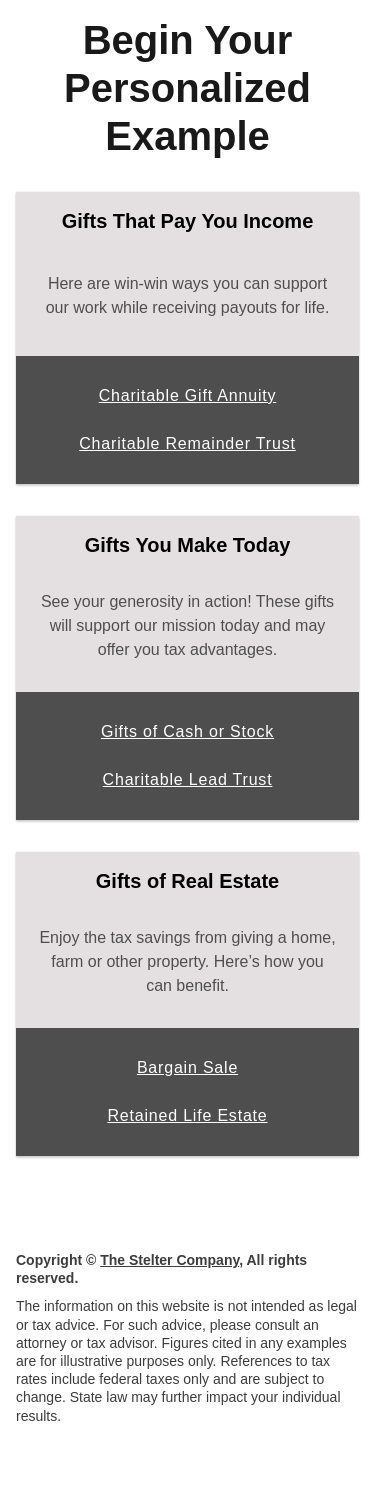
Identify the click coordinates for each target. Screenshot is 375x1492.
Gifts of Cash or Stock (187, 731)
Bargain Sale (187, 1067)
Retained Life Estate (187, 1115)
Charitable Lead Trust (188, 779)
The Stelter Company (169, 1260)
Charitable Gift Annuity (188, 395)
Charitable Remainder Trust (187, 443)
